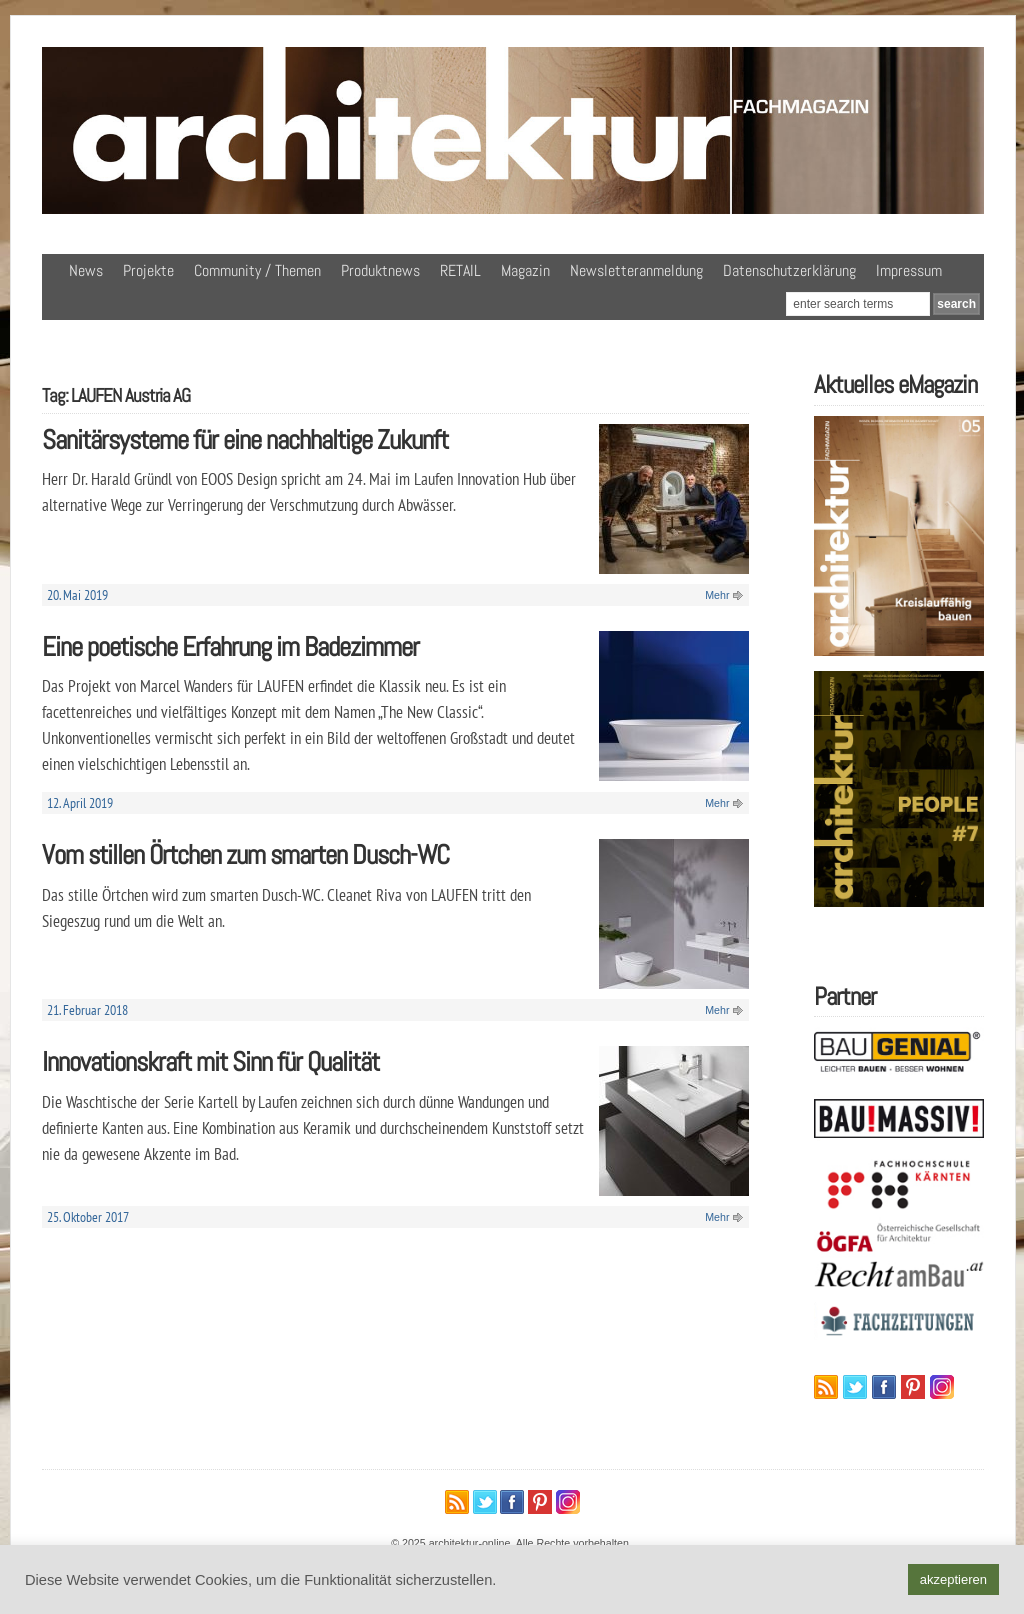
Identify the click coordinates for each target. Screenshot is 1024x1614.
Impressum (909, 270)
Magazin (525, 270)
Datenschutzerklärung (789, 270)
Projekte (148, 270)
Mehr (717, 595)
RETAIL (460, 270)
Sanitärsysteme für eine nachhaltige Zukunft (245, 439)
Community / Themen (257, 270)
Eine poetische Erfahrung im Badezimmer (230, 646)
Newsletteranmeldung (636, 270)
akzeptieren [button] (953, 1579)
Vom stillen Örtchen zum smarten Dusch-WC (245, 854)
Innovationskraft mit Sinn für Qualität (210, 1061)
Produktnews (380, 270)
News (86, 270)
